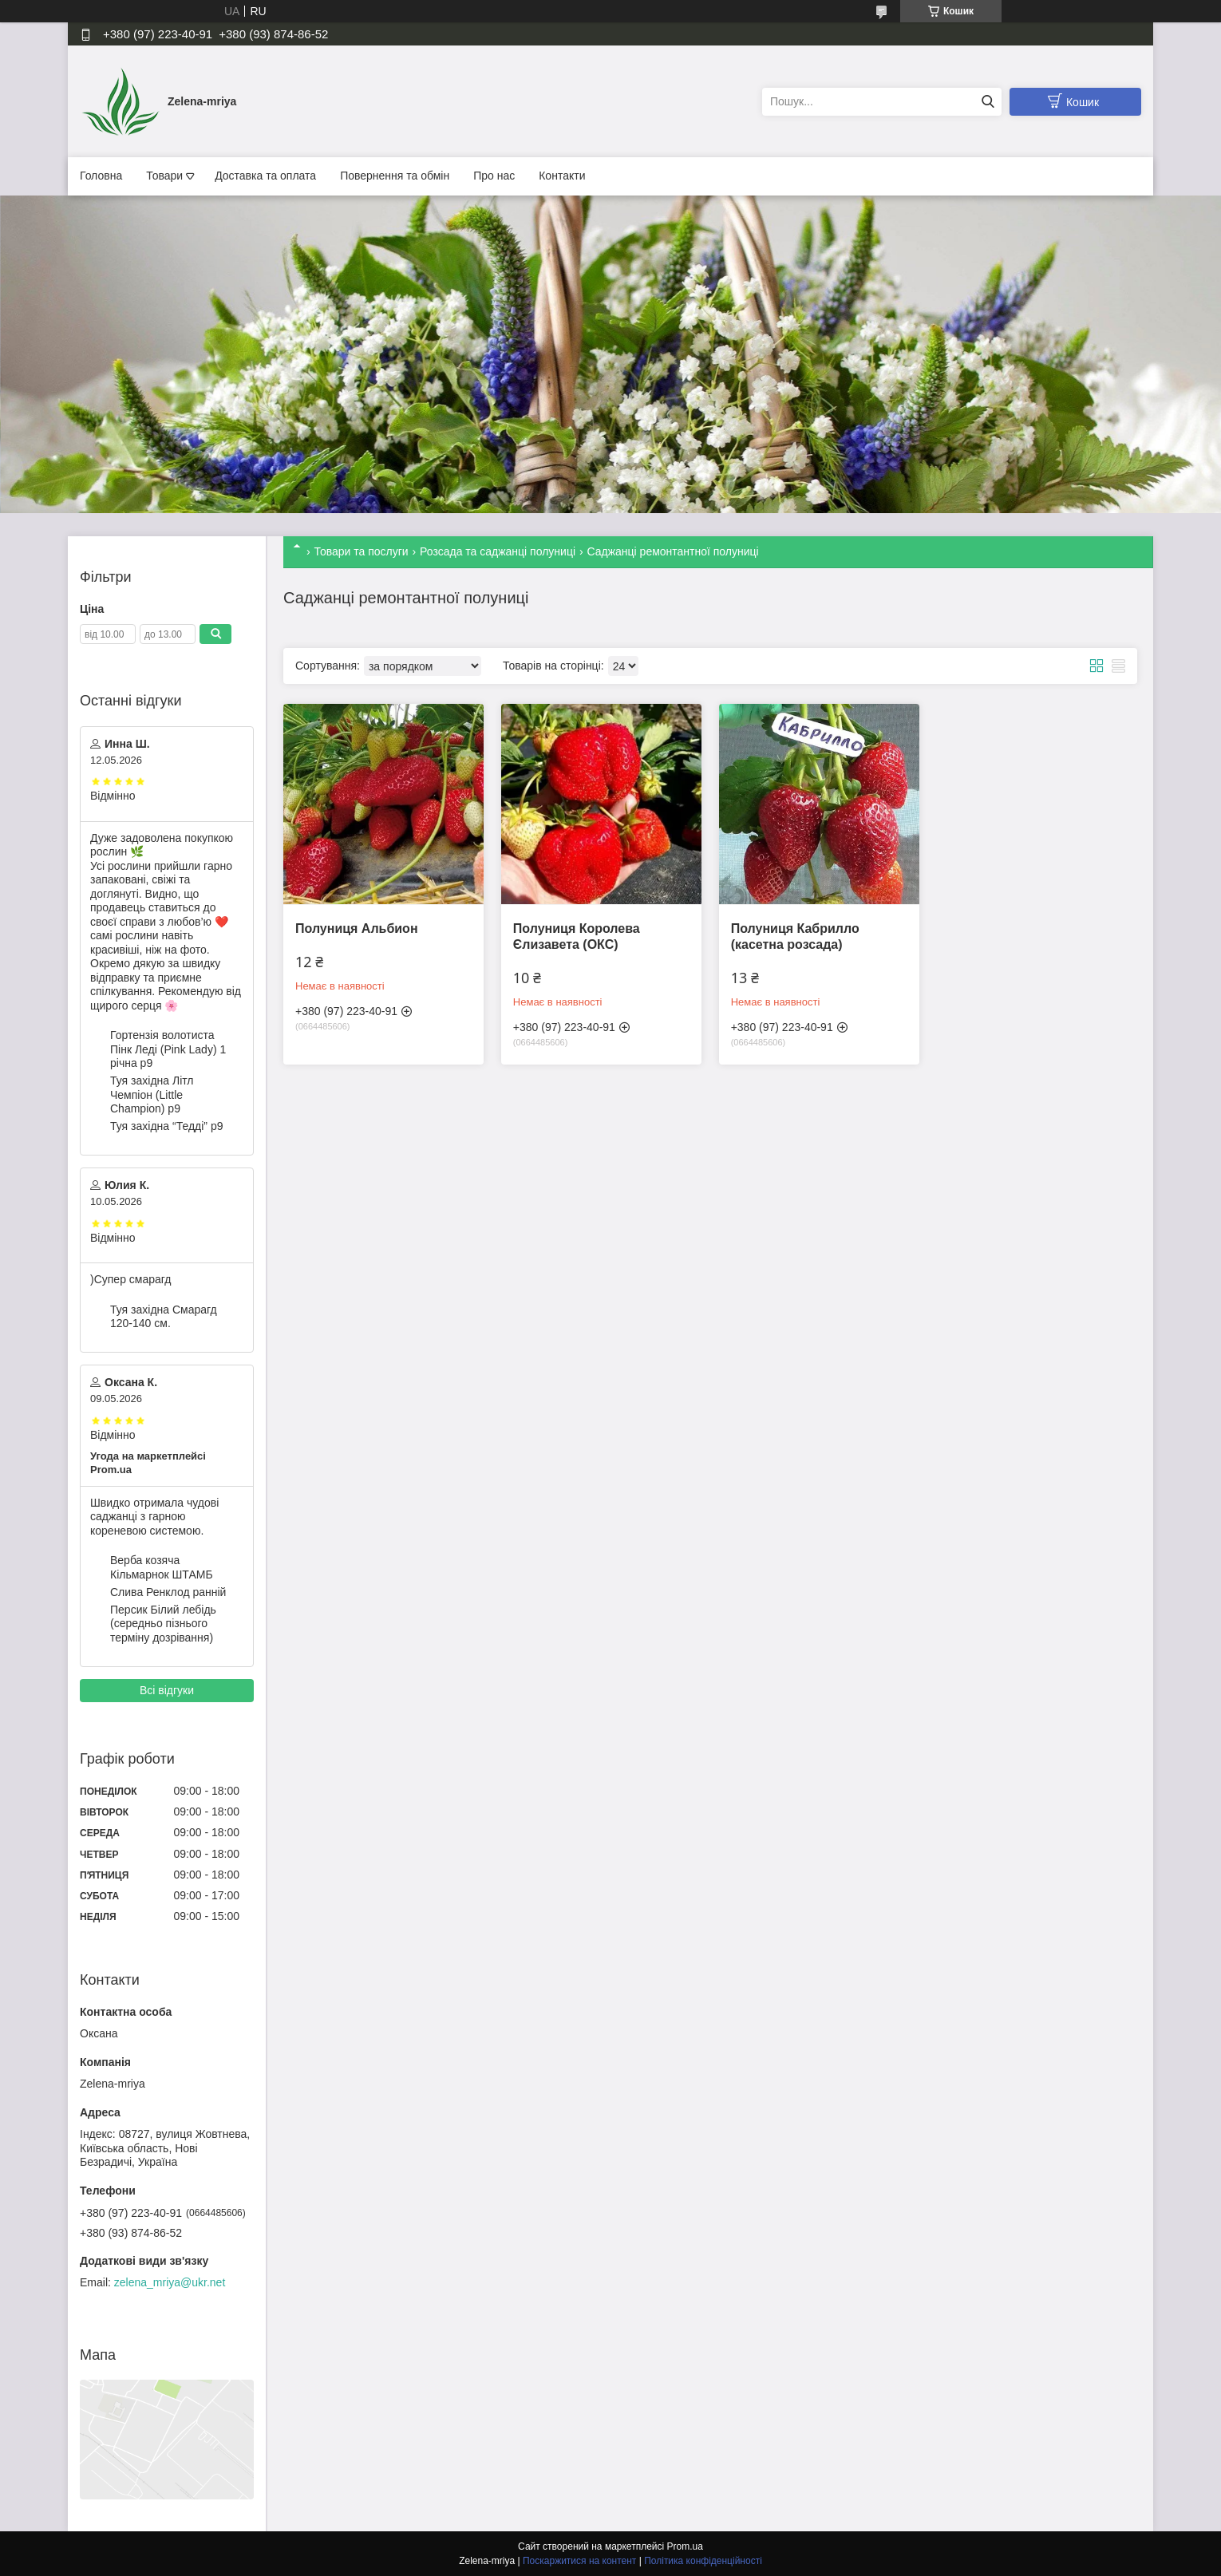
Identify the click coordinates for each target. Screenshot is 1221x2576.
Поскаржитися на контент (579, 2560)
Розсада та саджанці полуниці (497, 551)
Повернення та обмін (394, 175)
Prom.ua (685, 2546)
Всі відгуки (167, 1690)
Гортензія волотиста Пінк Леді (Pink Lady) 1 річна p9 (168, 1049)
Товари (164, 175)
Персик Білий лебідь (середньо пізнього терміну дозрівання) (163, 1623)
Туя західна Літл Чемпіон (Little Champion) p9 (152, 1094)
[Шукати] (988, 102)
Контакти (562, 175)
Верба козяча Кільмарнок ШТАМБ (161, 1567)
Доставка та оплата (265, 175)
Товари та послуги (361, 551)
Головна (101, 175)
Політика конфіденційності (703, 2560)
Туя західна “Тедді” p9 (166, 1126)
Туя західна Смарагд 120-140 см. (163, 1316)
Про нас (494, 175)
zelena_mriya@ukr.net (170, 2282)
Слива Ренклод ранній (168, 1592)
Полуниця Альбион (356, 928)
